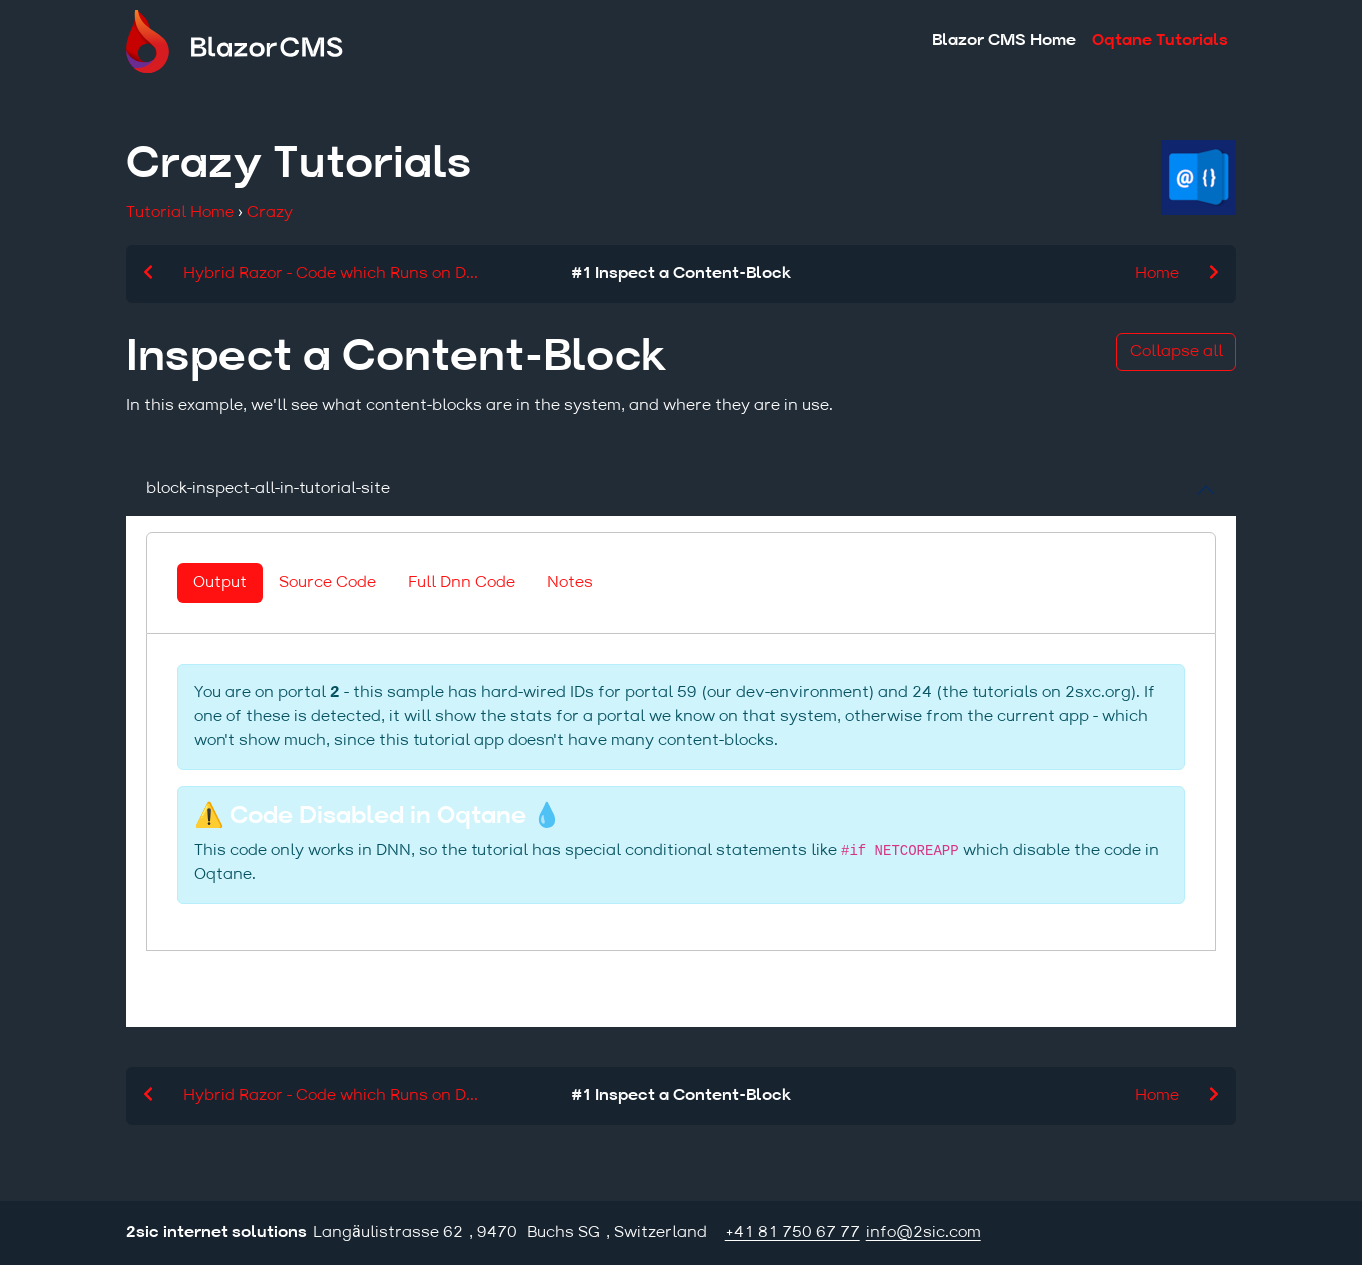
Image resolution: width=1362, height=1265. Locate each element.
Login (1220, 1233)
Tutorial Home (180, 213)
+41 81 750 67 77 (792, 1233)
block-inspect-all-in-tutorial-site (268, 489)
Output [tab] (220, 583)
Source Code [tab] (327, 583)
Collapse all (1176, 352)
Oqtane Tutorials (1160, 41)
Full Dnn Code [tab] (461, 583)
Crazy (270, 213)
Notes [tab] (570, 583)
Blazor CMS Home (1004, 41)
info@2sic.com (923, 1233)
